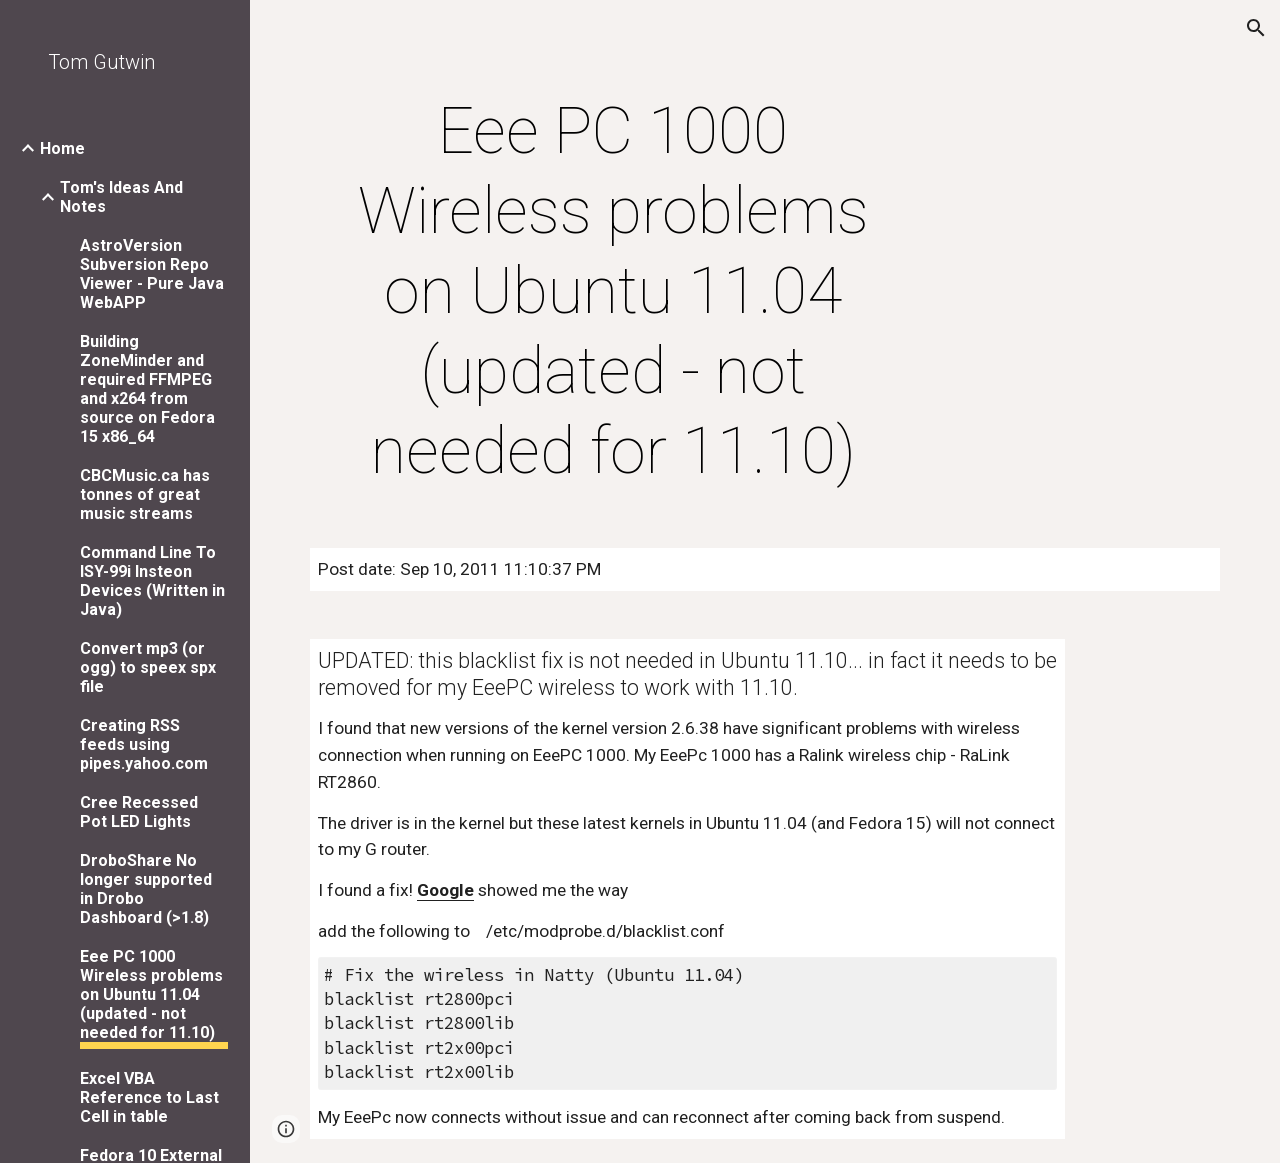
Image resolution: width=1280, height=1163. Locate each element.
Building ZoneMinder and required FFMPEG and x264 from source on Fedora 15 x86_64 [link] (147, 389)
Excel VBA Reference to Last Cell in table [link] (149, 1097)
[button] (1256, 28)
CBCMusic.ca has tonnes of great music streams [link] (145, 494)
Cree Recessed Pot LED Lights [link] (139, 812)
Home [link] (62, 148)
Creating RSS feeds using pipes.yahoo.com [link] (144, 744)
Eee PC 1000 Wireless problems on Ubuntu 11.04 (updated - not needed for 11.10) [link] (151, 994)
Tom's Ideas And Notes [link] (121, 197)
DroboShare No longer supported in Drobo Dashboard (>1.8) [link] (146, 889)
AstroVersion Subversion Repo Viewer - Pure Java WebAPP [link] (152, 274)
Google (445, 890)
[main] (613, 292)
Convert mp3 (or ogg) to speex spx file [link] (148, 667)
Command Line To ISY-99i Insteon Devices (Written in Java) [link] (152, 581)
